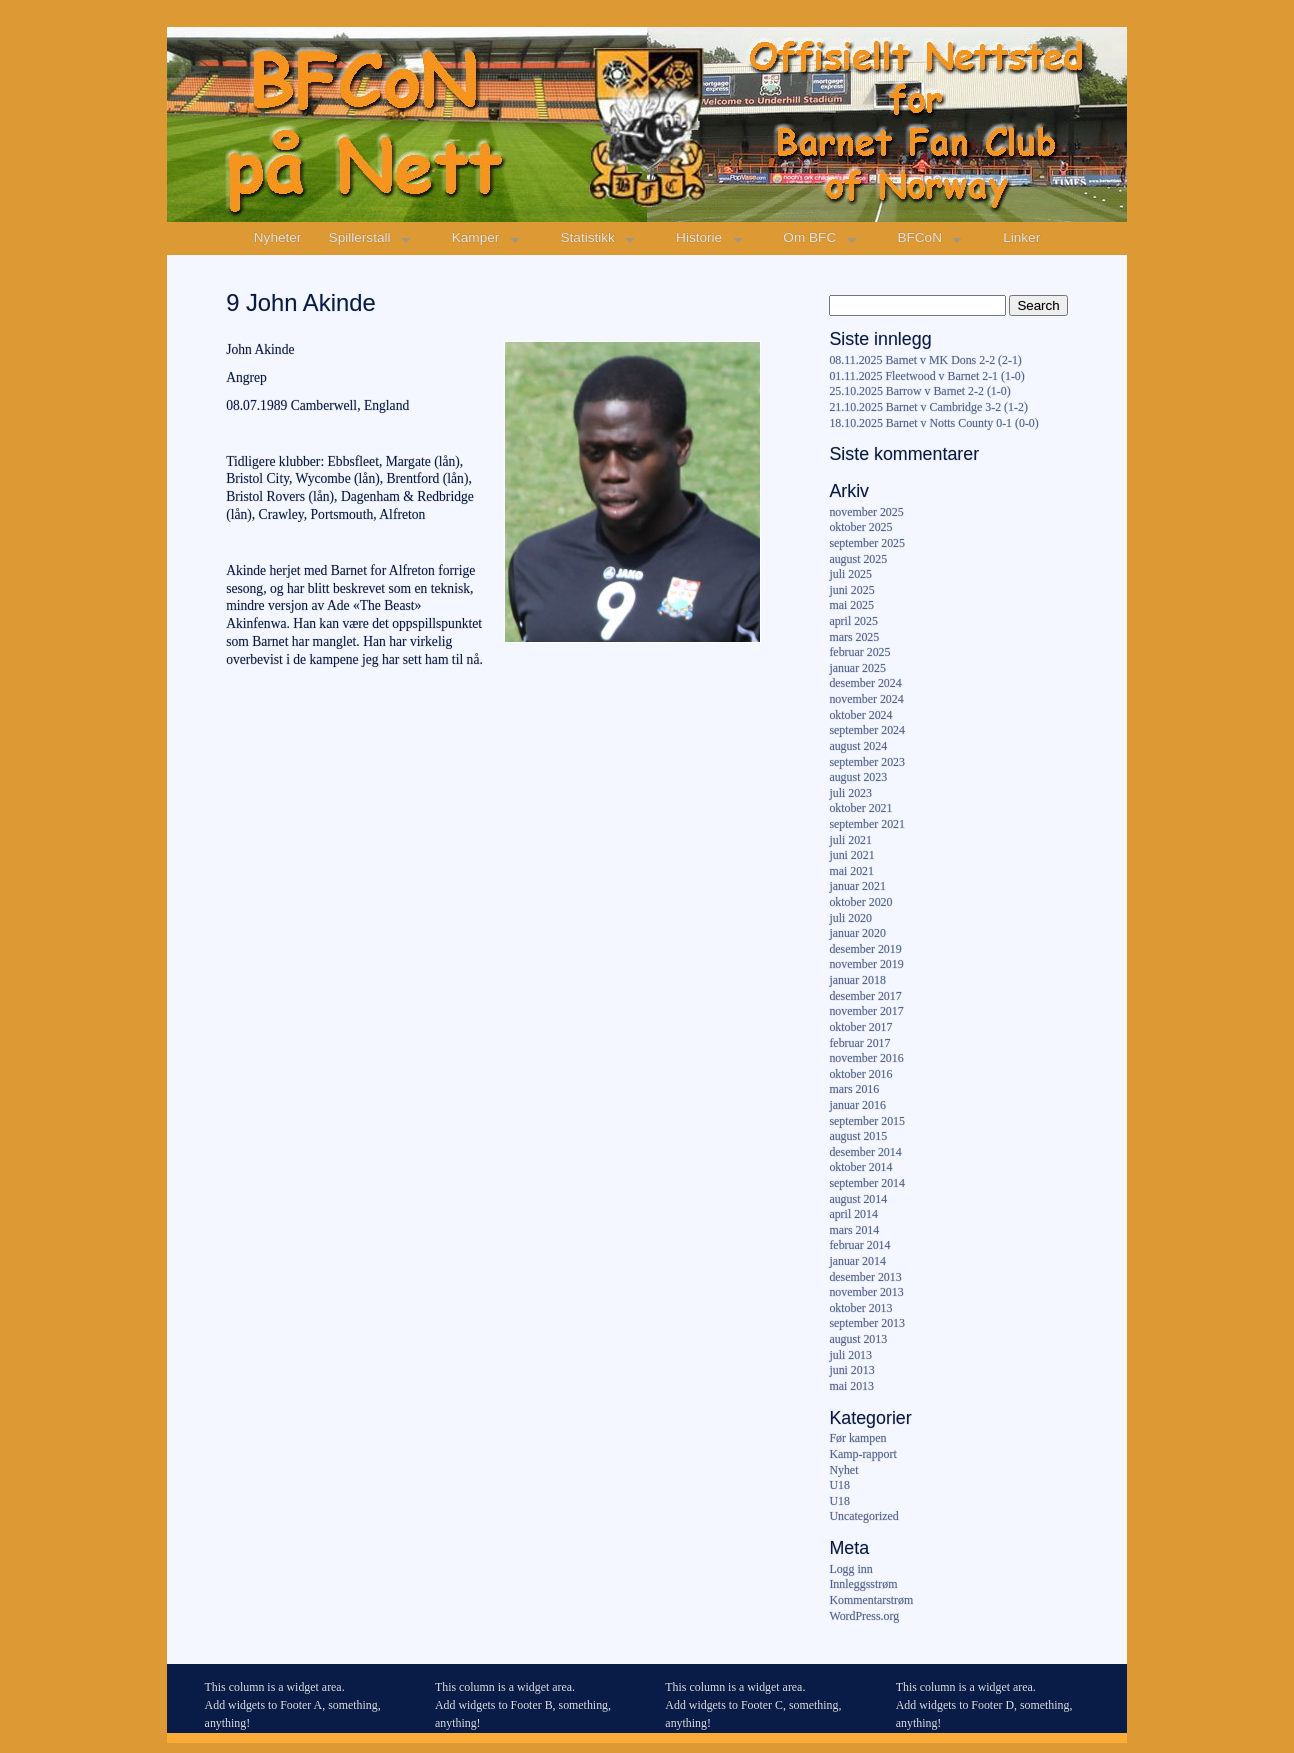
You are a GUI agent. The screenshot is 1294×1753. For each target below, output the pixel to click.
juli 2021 (850, 840)
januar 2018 (857, 980)
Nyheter (278, 237)
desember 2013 (865, 1277)
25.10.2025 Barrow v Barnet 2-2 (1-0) (919, 391)
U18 (839, 1485)
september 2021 (867, 824)
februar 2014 (859, 1245)
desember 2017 (865, 996)
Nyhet (843, 1470)
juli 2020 (850, 918)
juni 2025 (851, 590)
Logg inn (850, 1569)
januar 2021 (857, 886)
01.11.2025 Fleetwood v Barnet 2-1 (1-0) (926, 376)
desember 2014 (865, 1152)
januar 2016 (857, 1105)
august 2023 (858, 777)
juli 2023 (850, 793)
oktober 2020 (860, 902)
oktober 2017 (860, 1027)
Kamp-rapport (862, 1454)
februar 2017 (859, 1043)
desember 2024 (865, 683)
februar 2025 (859, 652)
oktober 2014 (860, 1167)
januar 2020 (857, 933)
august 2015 (858, 1136)
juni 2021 (851, 855)
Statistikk (588, 237)
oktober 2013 (860, 1308)
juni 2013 (851, 1370)
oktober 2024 (860, 715)
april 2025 (853, 621)
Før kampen (857, 1438)
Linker (1021, 237)
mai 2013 (851, 1386)
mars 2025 (854, 637)
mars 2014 (854, 1230)
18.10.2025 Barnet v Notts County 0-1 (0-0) (933, 423)
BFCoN (919, 237)
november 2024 (866, 699)
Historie (699, 237)
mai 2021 (851, 871)
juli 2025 (850, 574)
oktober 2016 (860, 1074)
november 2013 (866, 1292)
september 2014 (867, 1183)
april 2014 (853, 1214)
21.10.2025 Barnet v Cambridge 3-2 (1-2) (928, 407)
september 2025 (867, 543)
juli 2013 (850, 1355)
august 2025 (858, 559)
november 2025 (866, 512)
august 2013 (858, 1339)
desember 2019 (865, 949)
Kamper (476, 237)
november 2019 (866, 964)
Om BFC (809, 237)
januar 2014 (857, 1261)
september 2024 (867, 730)
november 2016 (866, 1058)
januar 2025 (857, 668)
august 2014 (858, 1199)
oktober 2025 (860, 527)
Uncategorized (863, 1516)
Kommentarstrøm (871, 1600)
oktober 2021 (860, 808)
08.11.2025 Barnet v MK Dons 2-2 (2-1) (925, 360)
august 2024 (858, 746)
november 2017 (866, 1011)
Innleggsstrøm (863, 1584)
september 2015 (867, 1121)
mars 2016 (854, 1089)
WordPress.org (864, 1616)
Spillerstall (360, 237)
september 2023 (867, 762)
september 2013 (867, 1323)
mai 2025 (851, 605)
